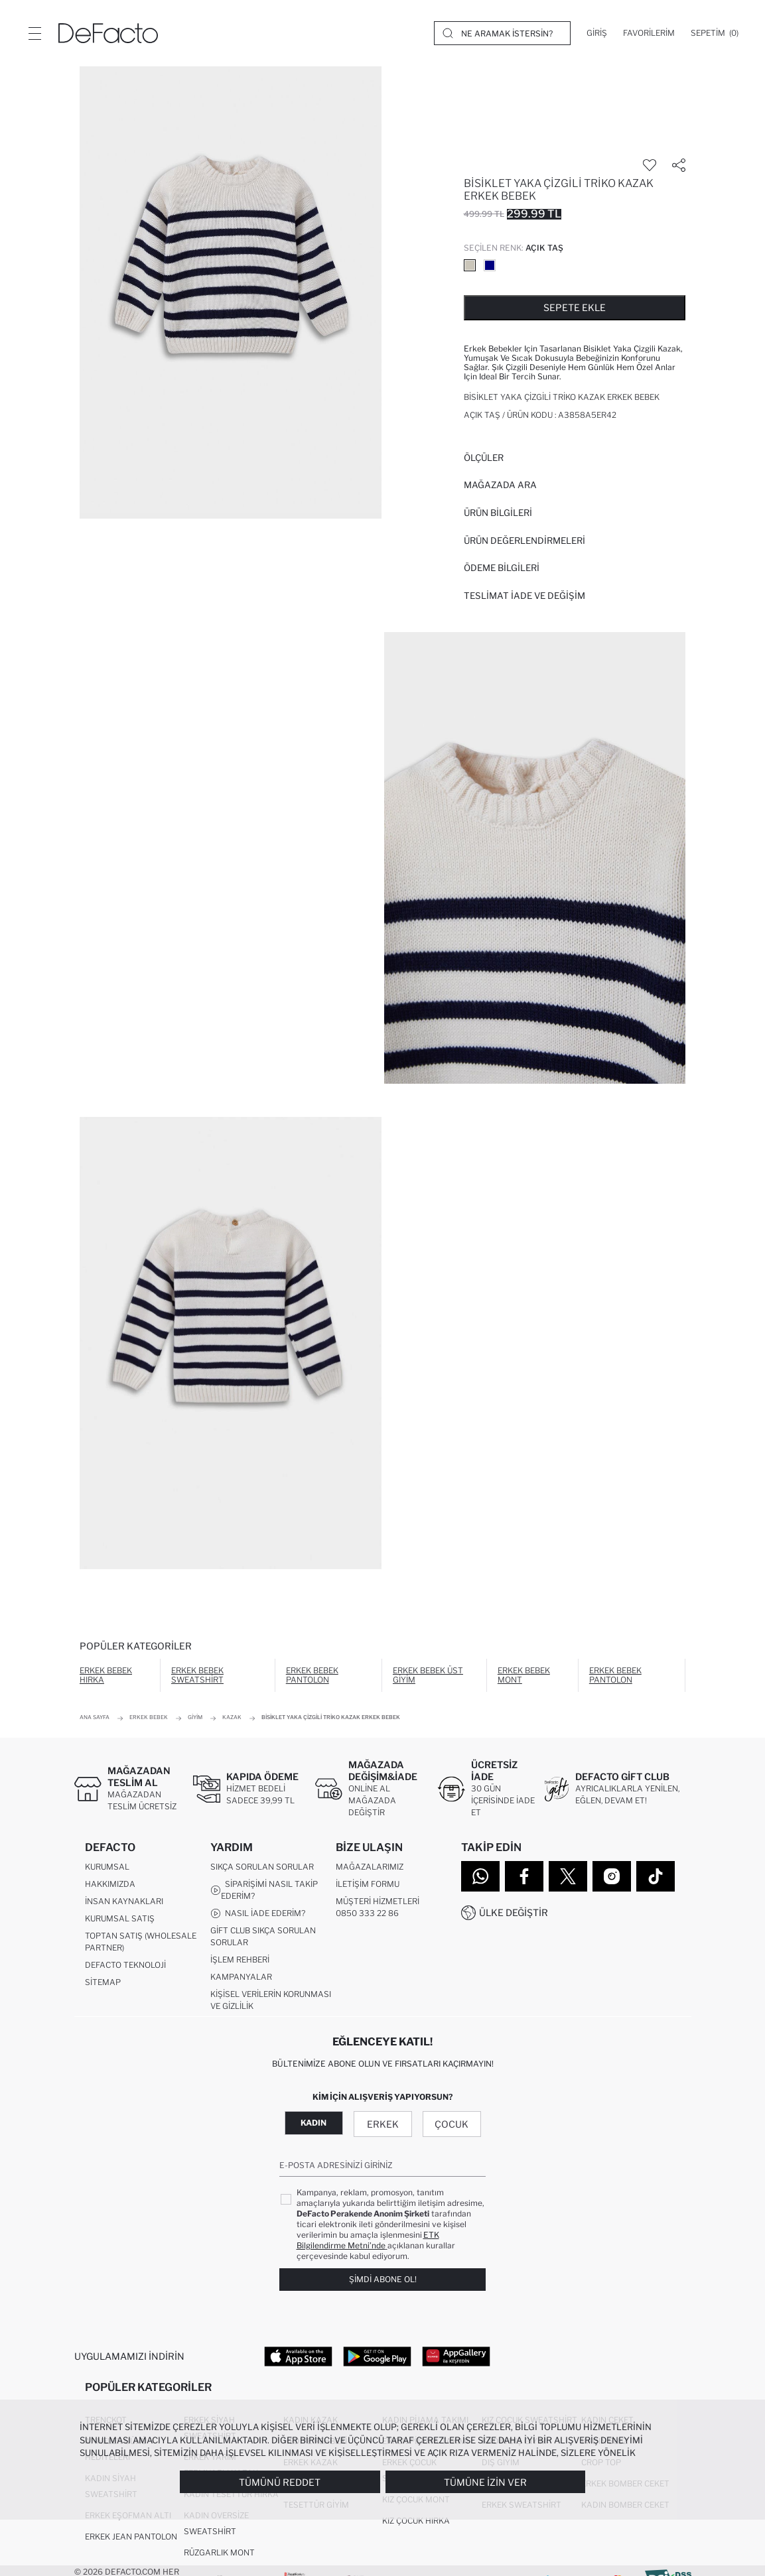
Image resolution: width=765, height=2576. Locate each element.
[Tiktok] (655, 1876)
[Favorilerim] (649, 33)
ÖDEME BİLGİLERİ (501, 567)
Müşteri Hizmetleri (377, 1901)
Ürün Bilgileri (498, 512)
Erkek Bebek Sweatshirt (197, 1675)
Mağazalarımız (369, 1867)
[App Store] (298, 2356)
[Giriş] (597, 33)
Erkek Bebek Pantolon (312, 1675)
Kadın (313, 2123)
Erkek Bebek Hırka (106, 1675)
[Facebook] (524, 1876)
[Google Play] (377, 2356)
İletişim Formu (367, 1884)
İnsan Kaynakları (124, 1901)
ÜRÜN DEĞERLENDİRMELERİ (524, 540)
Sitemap (103, 1982)
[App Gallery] (456, 2356)
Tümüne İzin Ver (485, 2482)
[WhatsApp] (480, 1876)
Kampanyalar (241, 1977)
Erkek (383, 2124)
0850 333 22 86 (367, 1913)
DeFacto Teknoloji (125, 1965)
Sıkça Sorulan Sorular (262, 1867)
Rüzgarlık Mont (219, 2552)
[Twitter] (568, 1876)
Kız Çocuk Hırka (416, 2521)
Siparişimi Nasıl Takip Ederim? (264, 1890)
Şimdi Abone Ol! (383, 2279)
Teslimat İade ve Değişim (524, 595)
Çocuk (451, 2124)
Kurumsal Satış (120, 1918)
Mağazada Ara (500, 485)
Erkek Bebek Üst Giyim (428, 1675)
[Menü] (34, 33)
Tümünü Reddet (279, 2482)
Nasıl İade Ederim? (257, 1913)
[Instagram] (611, 1876)
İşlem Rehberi (239, 1959)
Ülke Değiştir (513, 1912)
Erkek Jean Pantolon (131, 2537)
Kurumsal (107, 1867)
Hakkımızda (110, 1884)
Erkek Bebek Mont (524, 1675)
